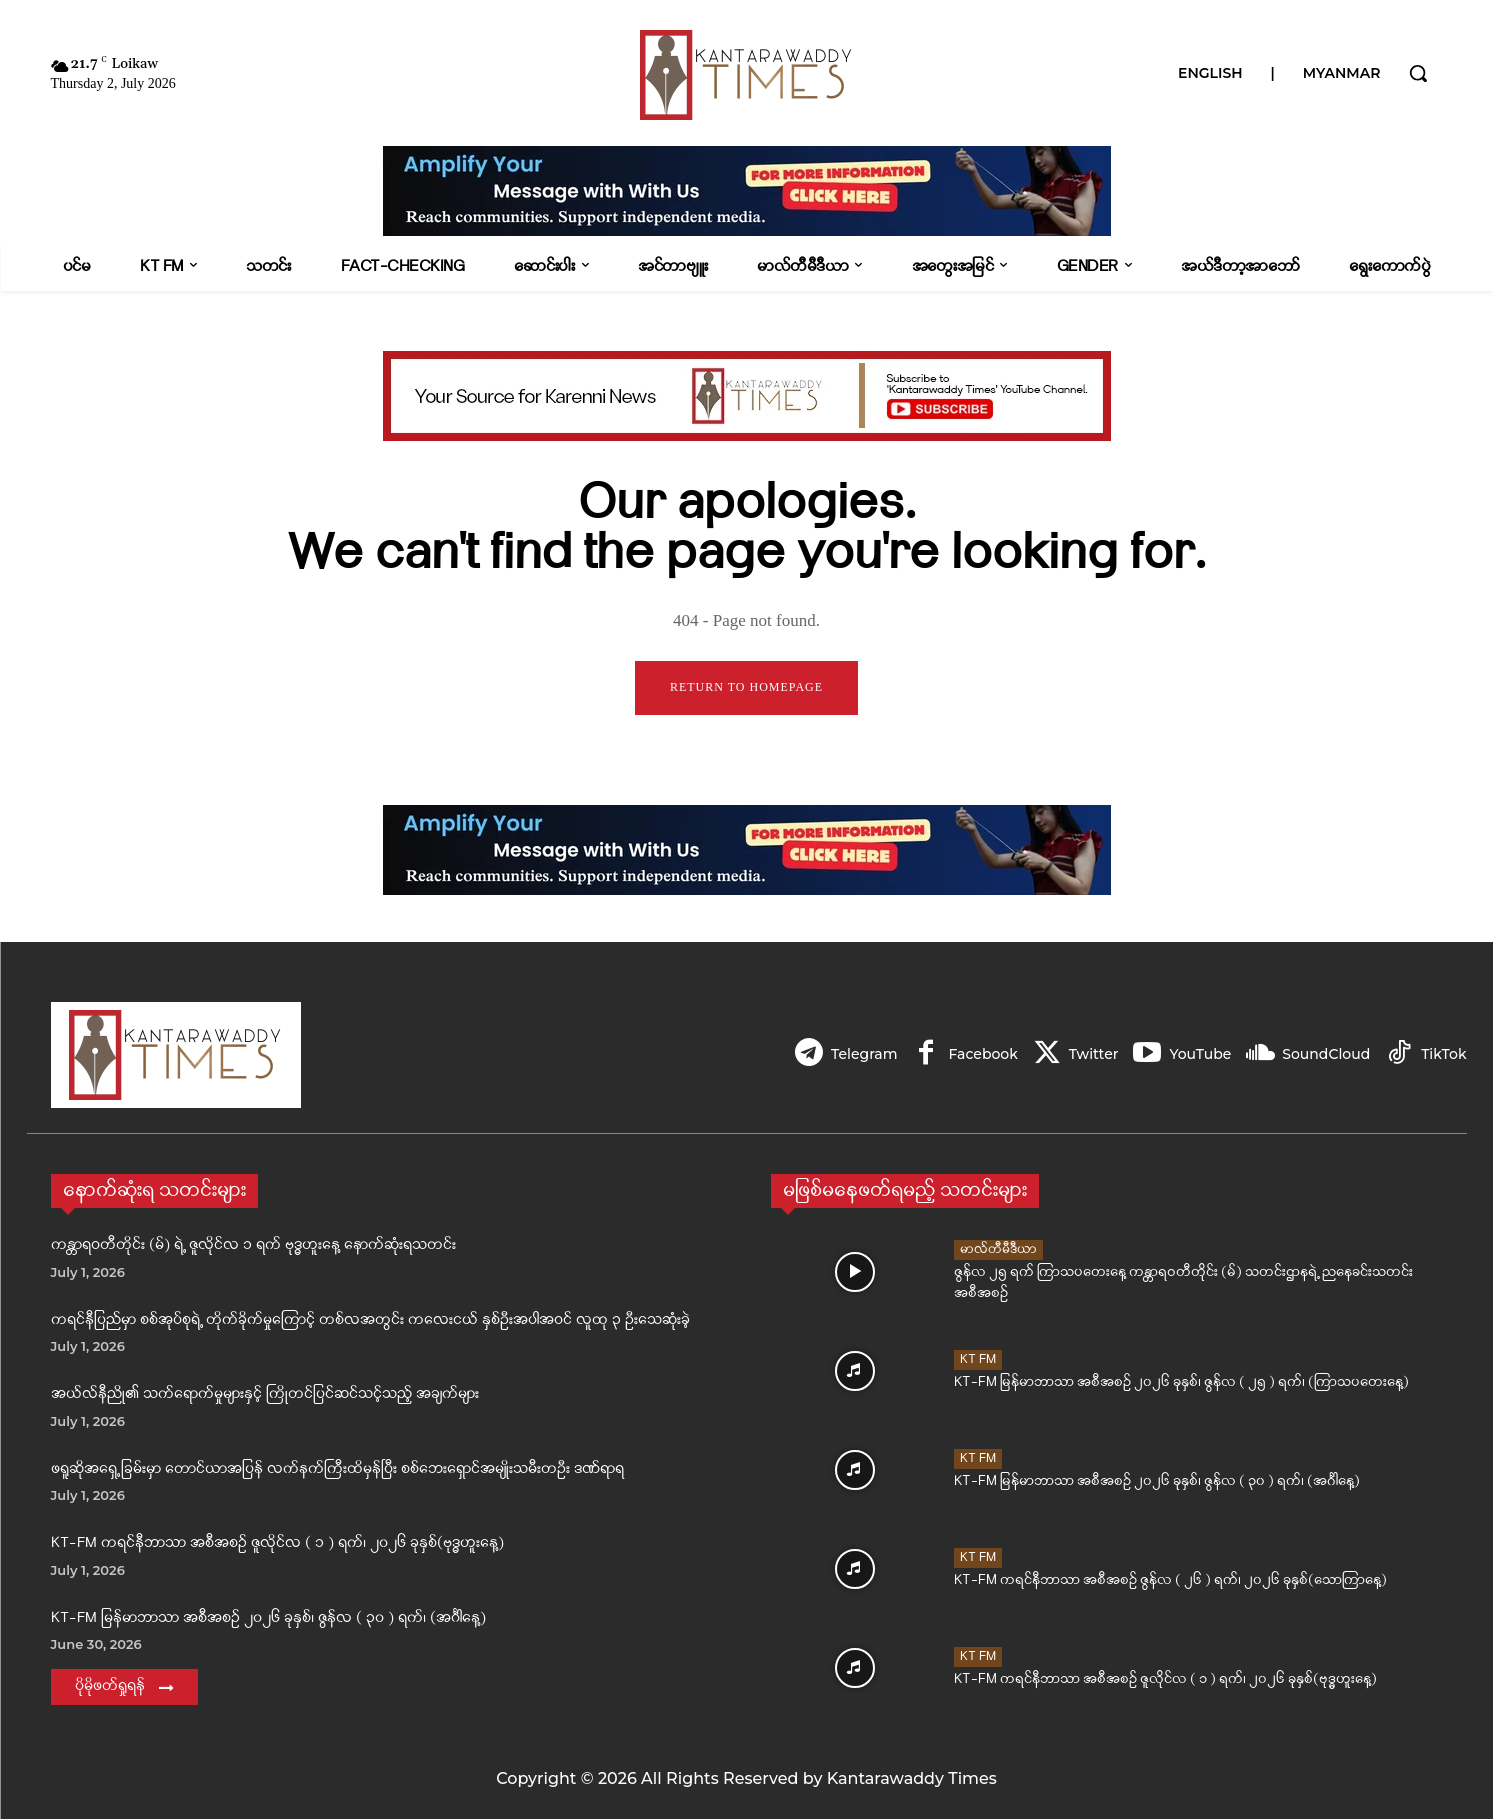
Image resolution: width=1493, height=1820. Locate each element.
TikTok (1443, 1055)
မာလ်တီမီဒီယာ (998, 1250)
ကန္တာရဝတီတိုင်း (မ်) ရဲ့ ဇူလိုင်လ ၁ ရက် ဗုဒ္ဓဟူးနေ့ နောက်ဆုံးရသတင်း (253, 1246)
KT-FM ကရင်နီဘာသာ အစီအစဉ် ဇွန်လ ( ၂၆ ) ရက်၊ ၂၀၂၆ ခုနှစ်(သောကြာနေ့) (1170, 1581)
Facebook (974, 1055)
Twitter (1088, 1055)
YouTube (1196, 1055)
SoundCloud (1324, 1055)
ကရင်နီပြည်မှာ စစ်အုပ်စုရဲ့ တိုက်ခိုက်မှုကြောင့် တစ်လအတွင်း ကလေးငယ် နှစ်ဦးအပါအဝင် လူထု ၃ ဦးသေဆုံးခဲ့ (370, 1321)
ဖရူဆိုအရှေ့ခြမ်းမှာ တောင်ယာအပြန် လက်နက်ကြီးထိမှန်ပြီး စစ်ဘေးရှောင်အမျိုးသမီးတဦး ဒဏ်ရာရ (337, 1470)
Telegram (854, 1055)
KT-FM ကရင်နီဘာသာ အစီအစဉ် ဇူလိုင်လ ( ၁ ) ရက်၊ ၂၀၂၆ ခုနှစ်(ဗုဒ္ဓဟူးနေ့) (277, 1544)
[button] (1418, 73)
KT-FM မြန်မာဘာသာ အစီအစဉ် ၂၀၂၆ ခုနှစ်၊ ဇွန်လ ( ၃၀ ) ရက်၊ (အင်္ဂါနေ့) (268, 1619)
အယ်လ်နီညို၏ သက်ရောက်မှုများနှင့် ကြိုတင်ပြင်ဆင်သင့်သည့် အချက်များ (265, 1395)
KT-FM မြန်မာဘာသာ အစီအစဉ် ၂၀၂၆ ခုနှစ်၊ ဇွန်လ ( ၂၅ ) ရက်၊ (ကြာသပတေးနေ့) (1181, 1383)
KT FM (978, 1360)
